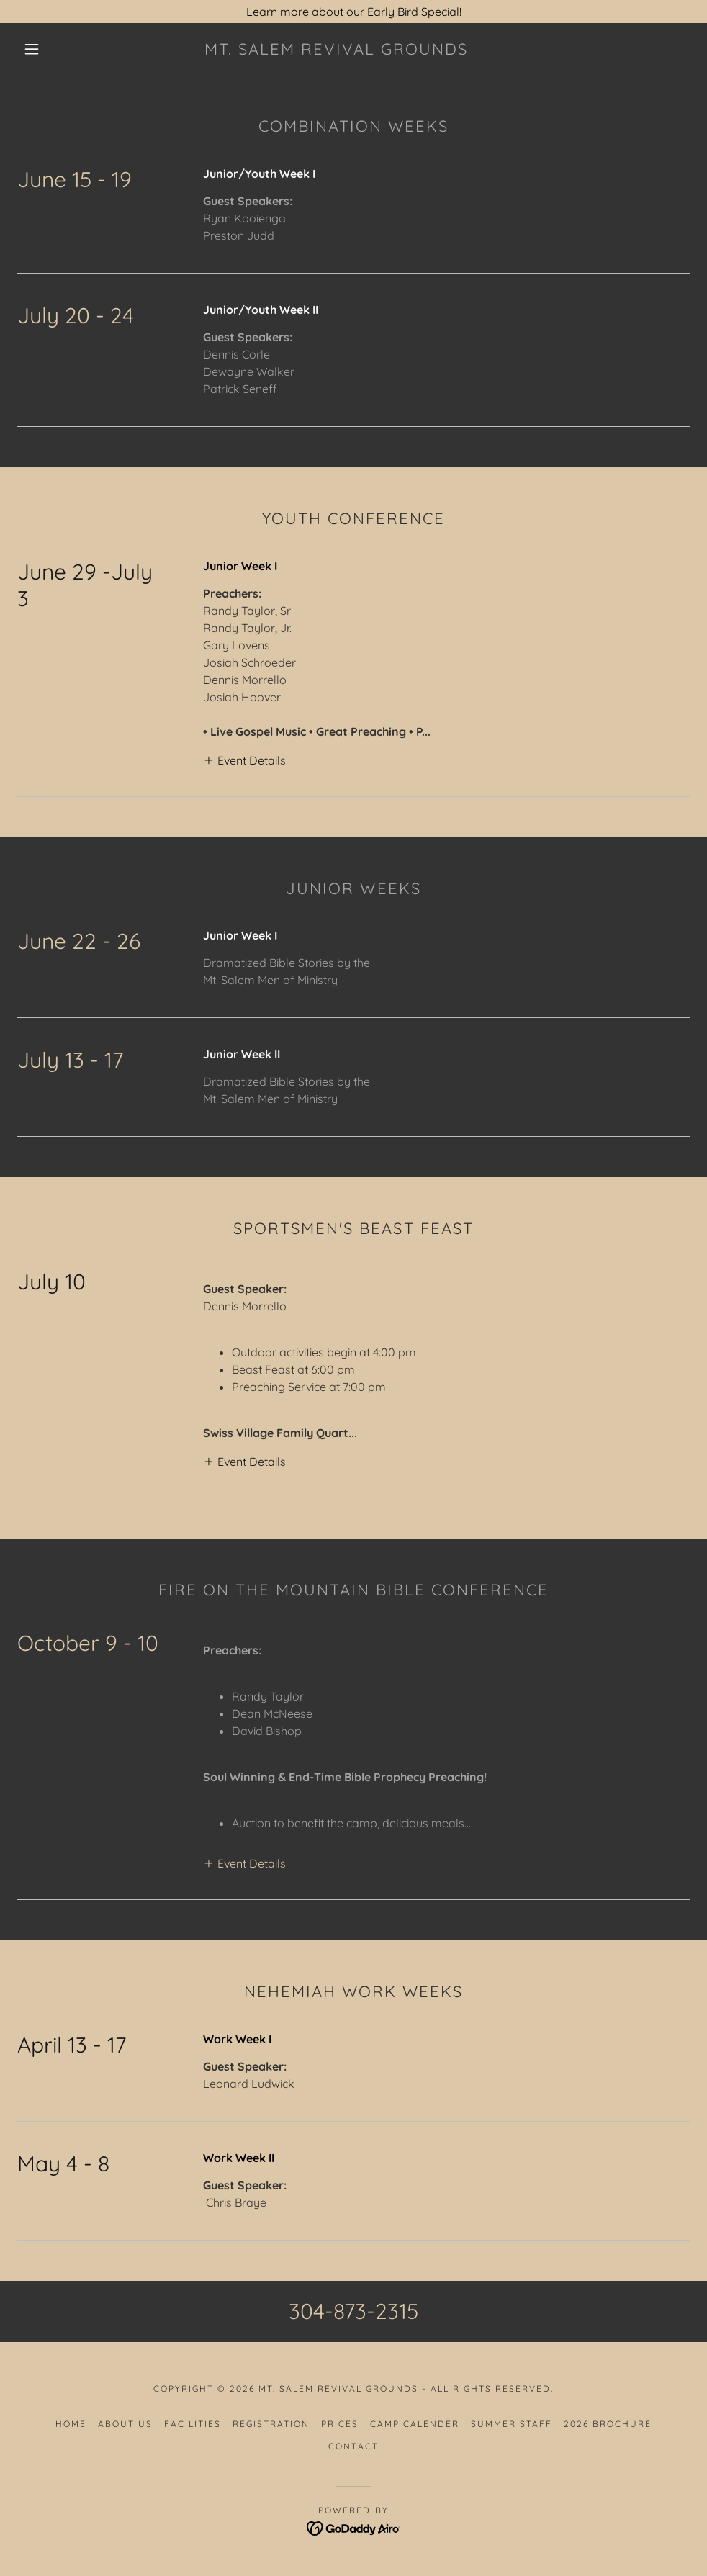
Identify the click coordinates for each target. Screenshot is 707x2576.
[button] (33, 49)
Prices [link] (340, 2423)
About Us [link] (125, 2423)
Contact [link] (353, 2446)
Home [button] (70, 2423)
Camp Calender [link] (414, 2423)
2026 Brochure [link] (608, 2423)
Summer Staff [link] (511, 2423)
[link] (335, 50)
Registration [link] (271, 2423)
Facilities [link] (192, 2423)
